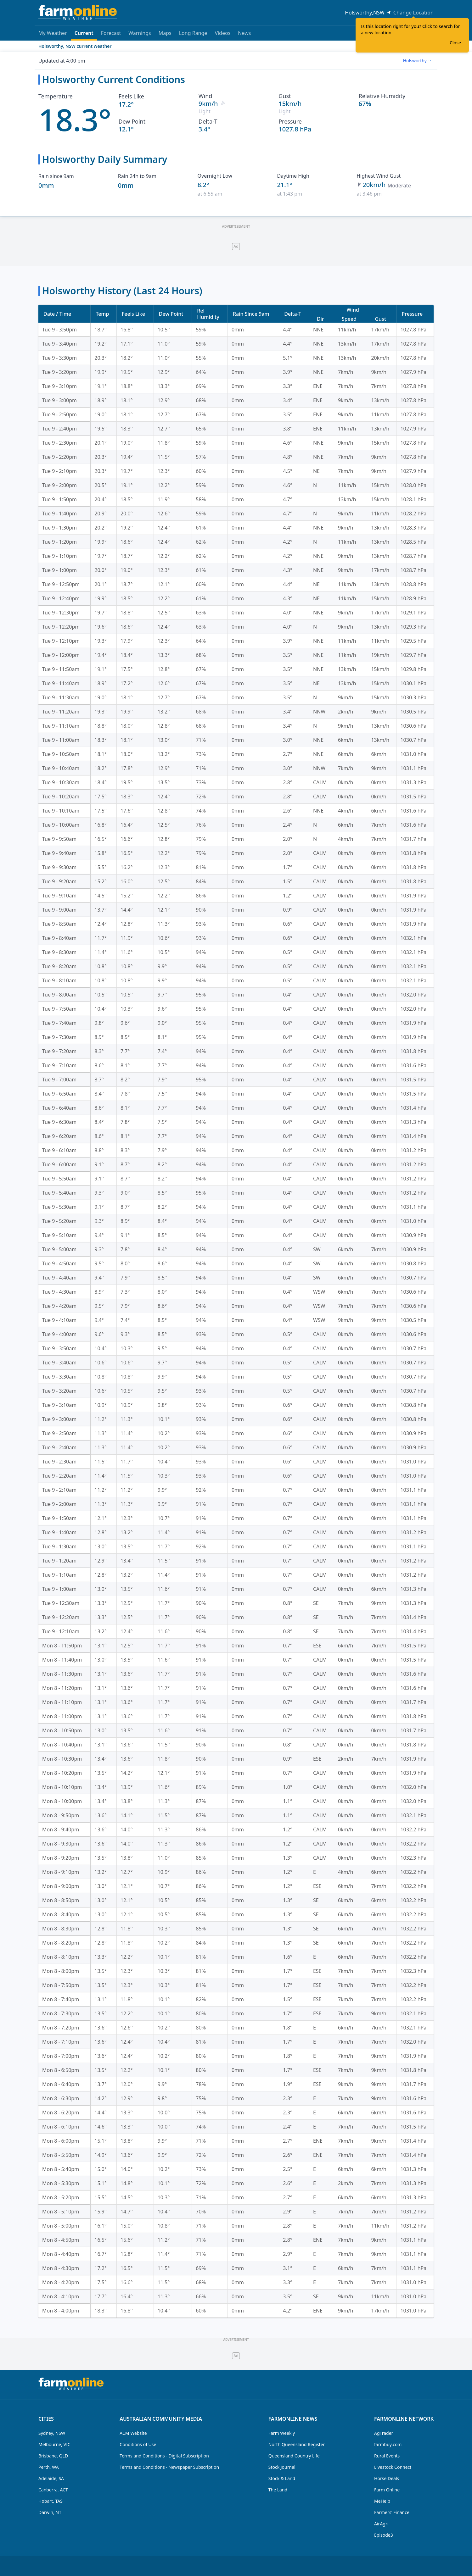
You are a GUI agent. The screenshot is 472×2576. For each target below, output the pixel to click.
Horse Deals (386, 2478)
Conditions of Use (138, 2444)
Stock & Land (281, 2478)
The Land (277, 2490)
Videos (222, 33)
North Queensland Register (296, 2444)
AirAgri (381, 2524)
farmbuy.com (388, 2444)
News (244, 33)
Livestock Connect (392, 2467)
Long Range (193, 33)
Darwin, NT (49, 2512)
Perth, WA (48, 2467)
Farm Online (387, 2490)
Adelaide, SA (51, 2478)
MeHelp (382, 2501)
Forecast (111, 33)
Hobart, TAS (50, 2501)
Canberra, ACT (53, 2490)
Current (84, 35)
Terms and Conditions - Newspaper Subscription (169, 2467)
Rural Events (387, 2456)
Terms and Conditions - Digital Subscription (164, 2456)
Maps (165, 33)
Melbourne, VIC (54, 2444)
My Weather (52, 33)
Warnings (139, 33)
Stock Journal (281, 2467)
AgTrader (383, 2433)
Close (455, 43)
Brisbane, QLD (53, 2456)
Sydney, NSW (51, 2433)
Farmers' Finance (391, 2512)
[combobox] (417, 60)
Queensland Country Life (294, 2456)
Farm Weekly (281, 2433)
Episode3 (383, 2535)
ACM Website (133, 2433)
